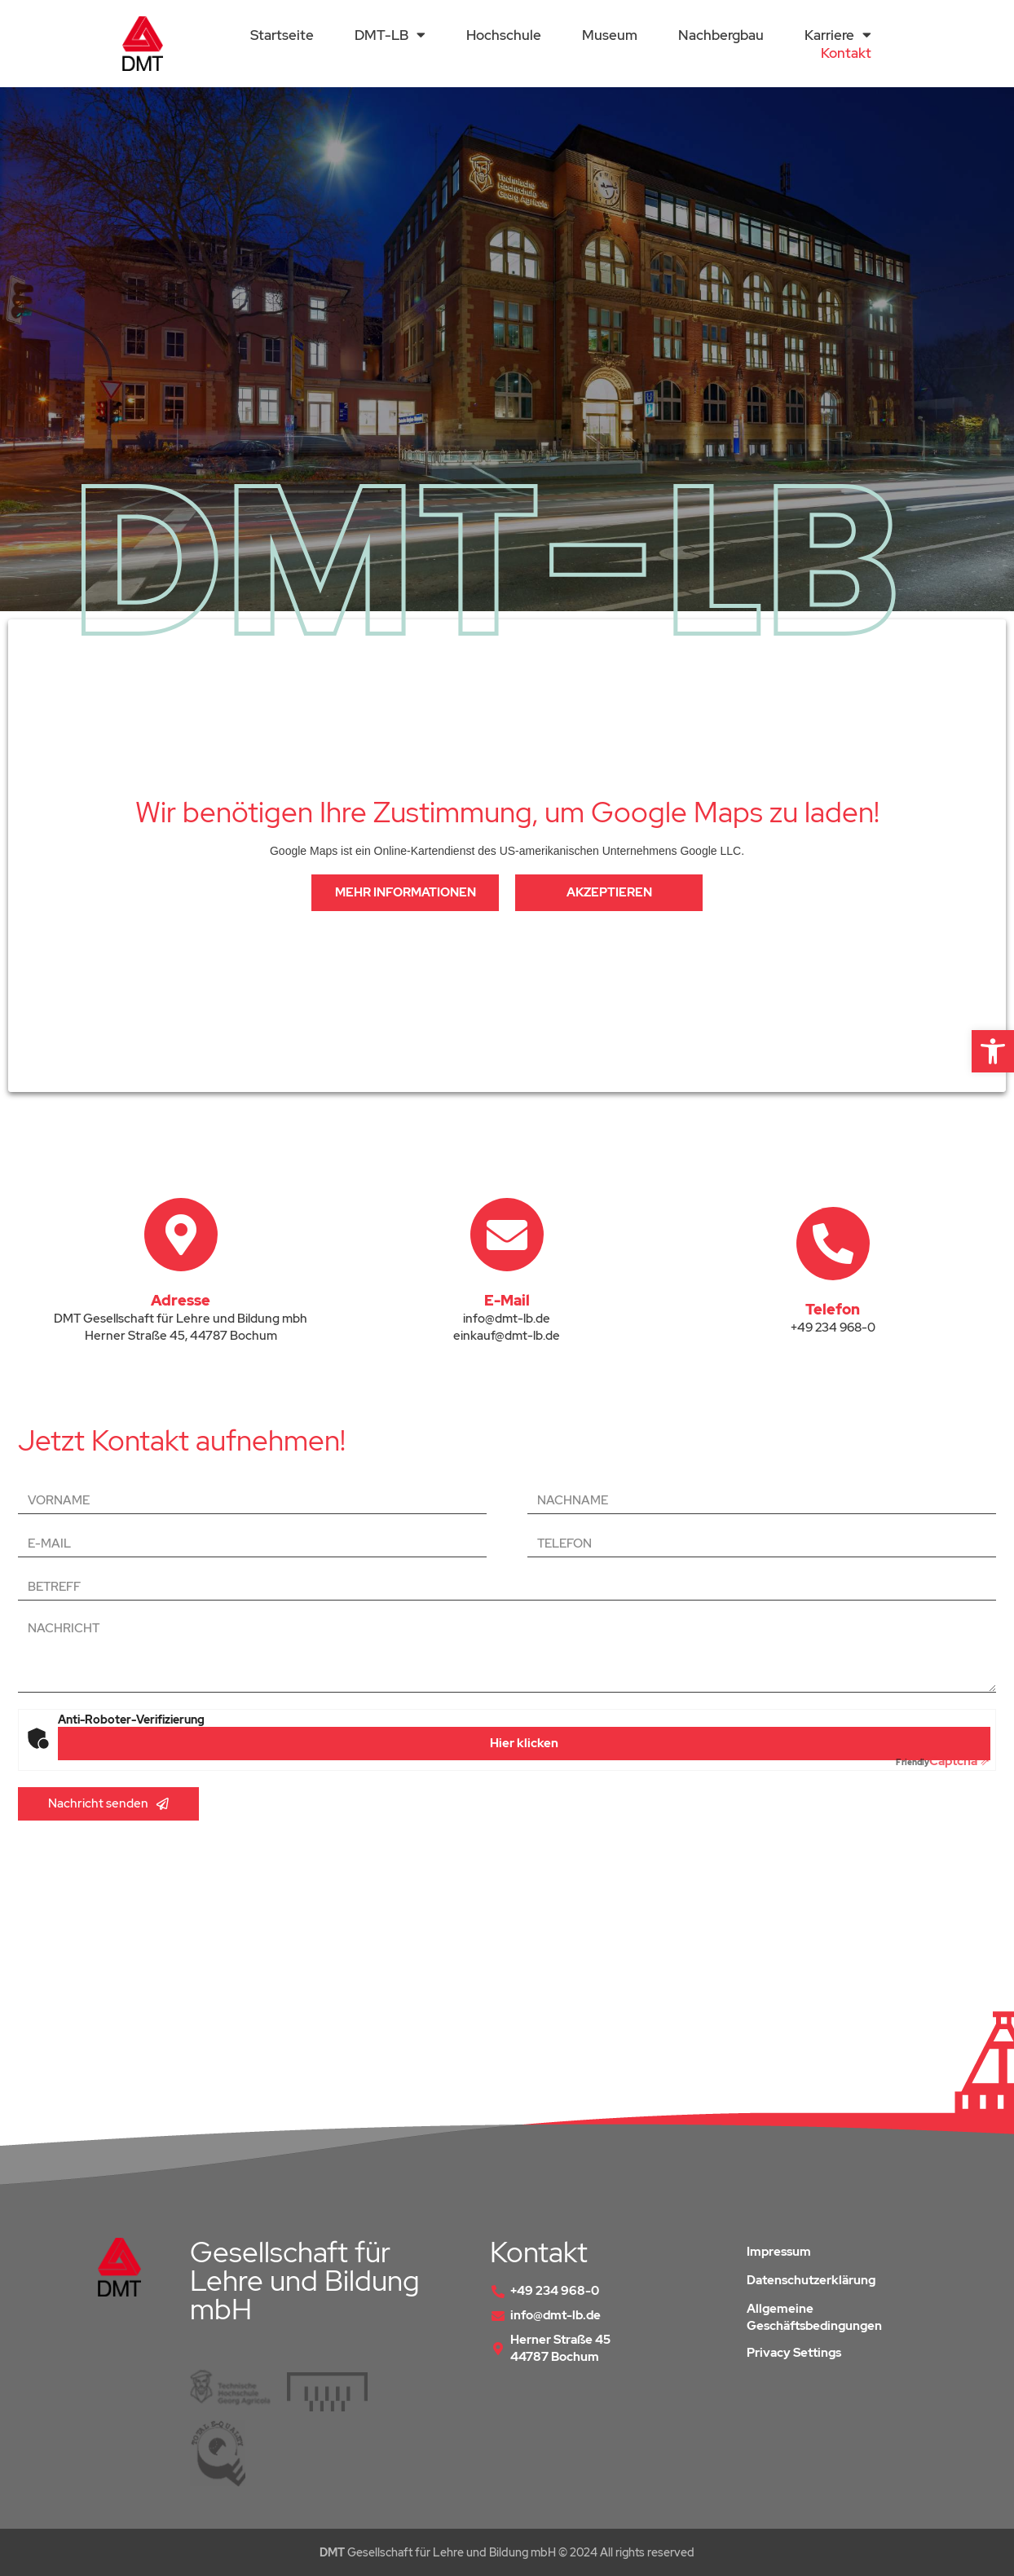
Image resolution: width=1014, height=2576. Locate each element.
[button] (993, 1051)
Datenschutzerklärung (811, 2280)
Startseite (282, 35)
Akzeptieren (609, 892)
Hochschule (503, 35)
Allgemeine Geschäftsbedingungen (814, 2317)
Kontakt (846, 53)
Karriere (838, 35)
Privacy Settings (794, 2353)
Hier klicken (524, 1743)
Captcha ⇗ (943, 1761)
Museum (609, 35)
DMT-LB (390, 35)
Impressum (779, 2252)
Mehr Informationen (405, 892)
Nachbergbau (721, 35)
